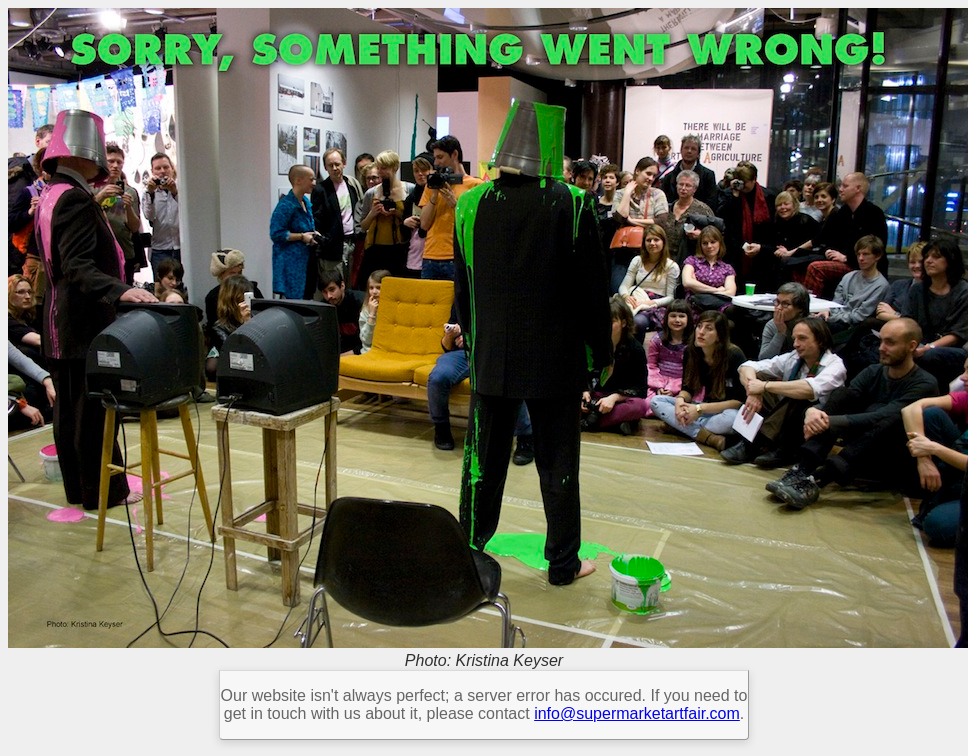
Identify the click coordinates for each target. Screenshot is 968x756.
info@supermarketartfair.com (637, 713)
